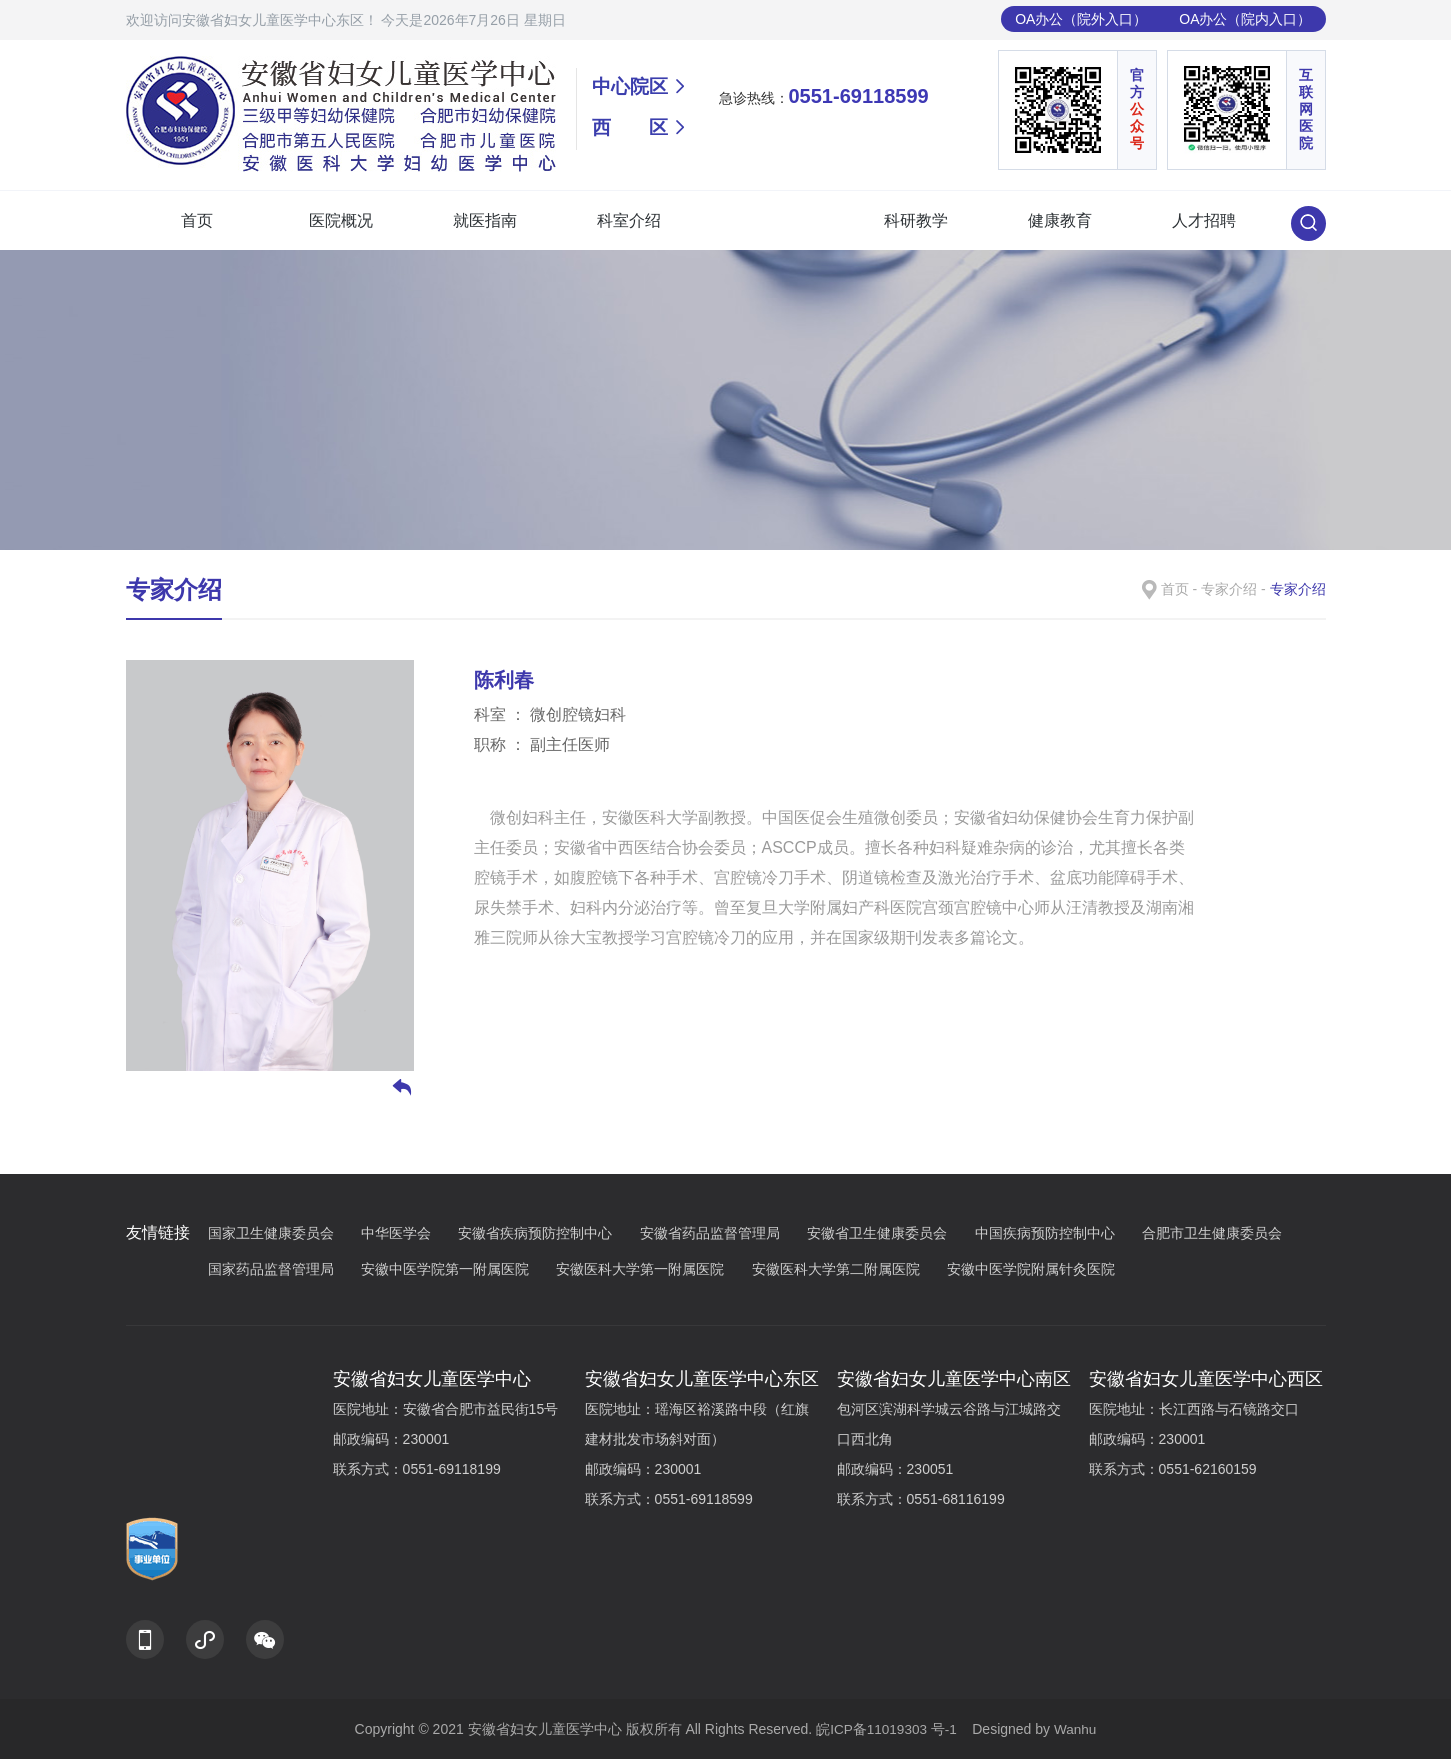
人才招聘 (1204, 220)
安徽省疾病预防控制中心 (546, 1235)
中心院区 (632, 88)
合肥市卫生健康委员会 (1223, 1235)
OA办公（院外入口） (1081, 19)
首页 (197, 220)
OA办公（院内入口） (1245, 19)
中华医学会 (407, 1235)
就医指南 (485, 220)
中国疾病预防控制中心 (1056, 1235)
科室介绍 (629, 220)
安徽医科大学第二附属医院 (847, 1270)
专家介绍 (772, 220)
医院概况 (341, 220)
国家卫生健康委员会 (282, 1235)
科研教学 (916, 220)
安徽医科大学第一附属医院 (651, 1270)
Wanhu (1077, 1730)
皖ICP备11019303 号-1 (888, 1730)
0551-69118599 (859, 96)
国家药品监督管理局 (282, 1270)
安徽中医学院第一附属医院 (456, 1270)
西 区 (632, 131)
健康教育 (1060, 220)
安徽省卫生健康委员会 (888, 1235)
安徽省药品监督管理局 (721, 1235)
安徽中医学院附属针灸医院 (1031, 1269)
